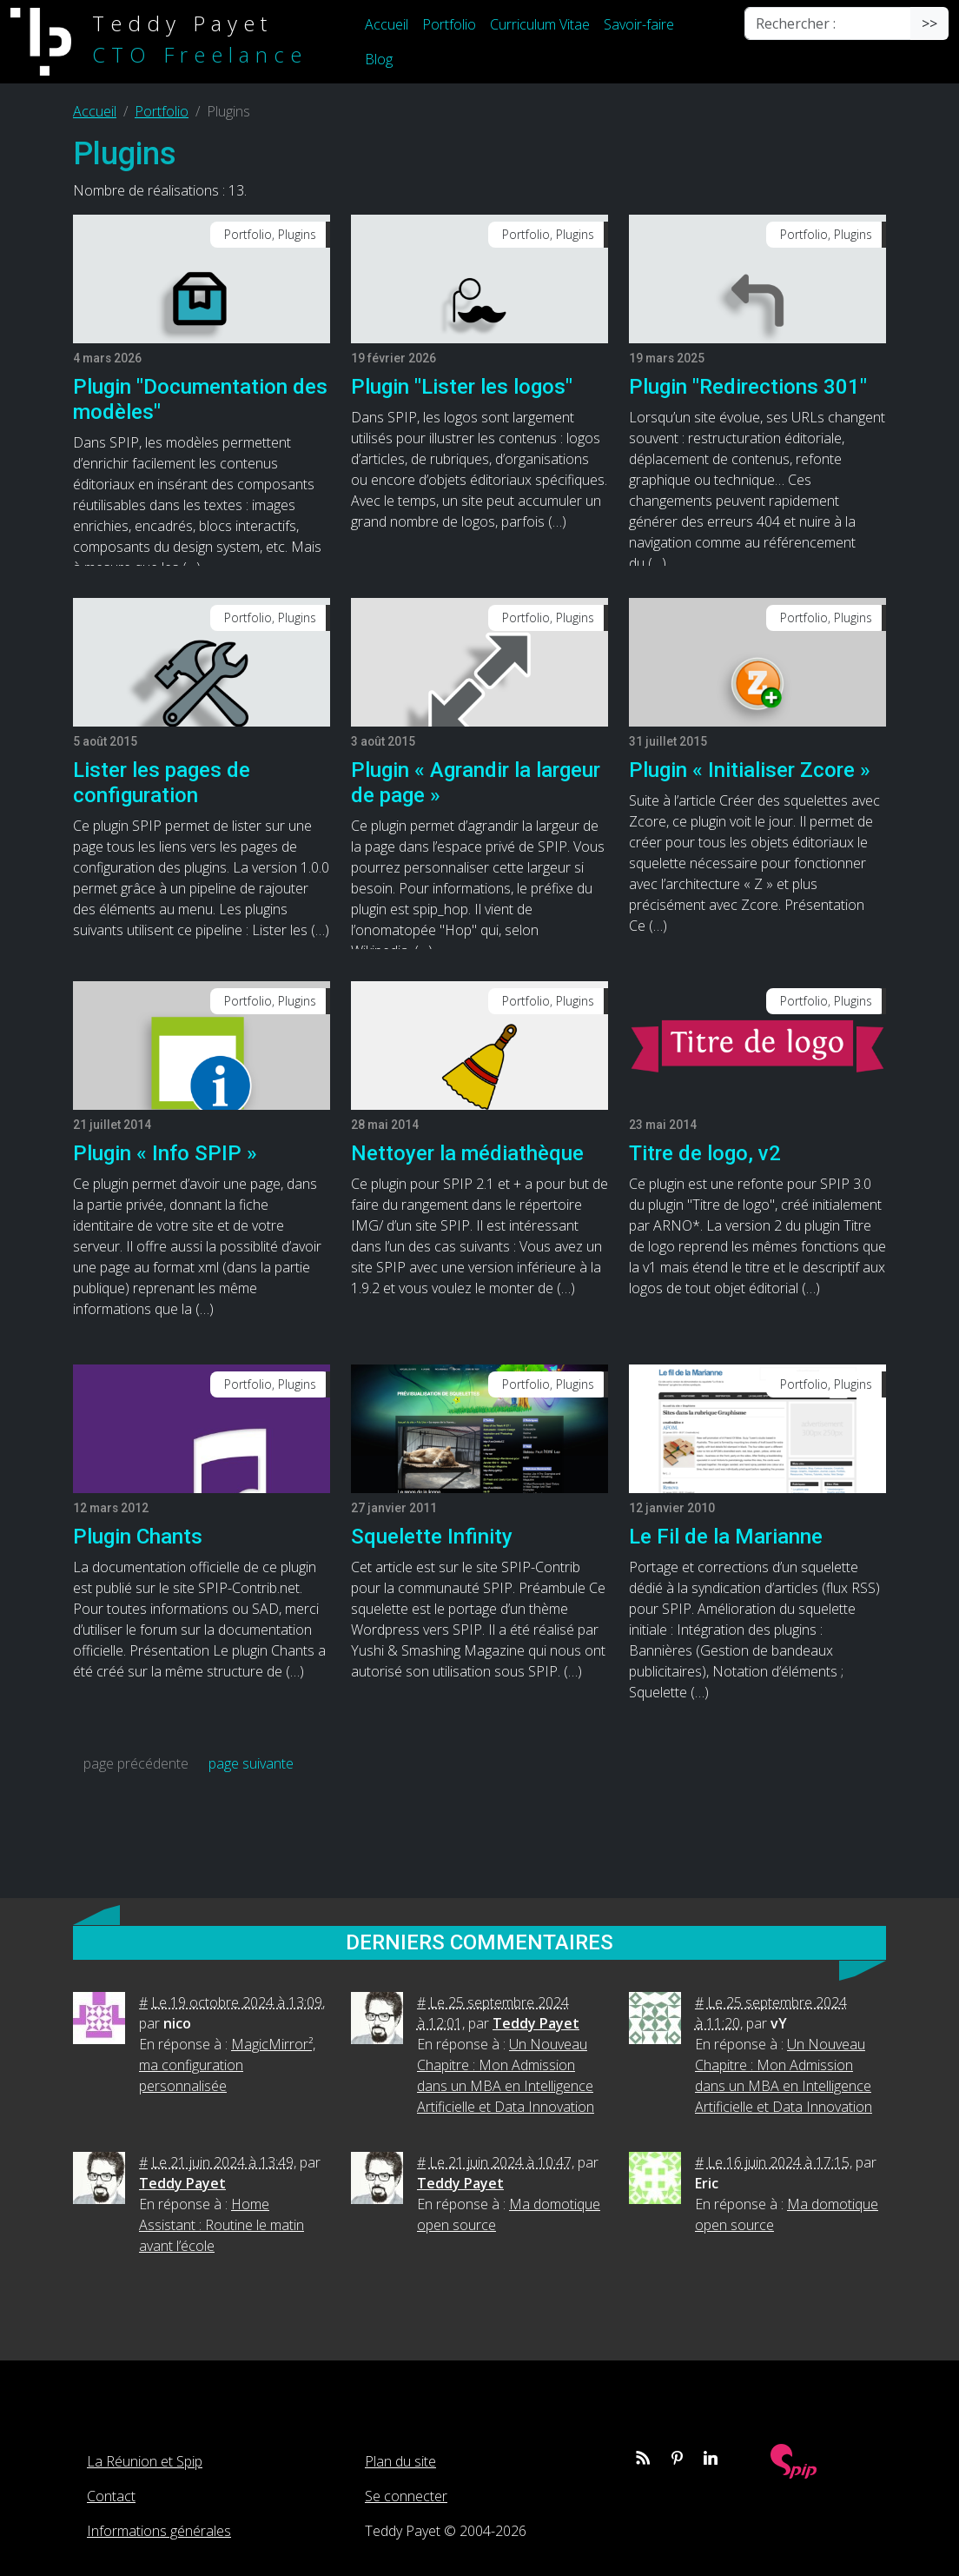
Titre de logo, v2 (705, 1153)
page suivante (251, 1763)
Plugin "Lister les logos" (461, 387)
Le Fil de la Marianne (726, 1536)
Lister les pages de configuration (161, 782)
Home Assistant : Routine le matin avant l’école (221, 2224)
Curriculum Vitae (540, 24)
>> (929, 23)
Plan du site (400, 2461)
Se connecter (406, 2496)
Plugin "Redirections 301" (748, 387)
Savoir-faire (639, 24)
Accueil (386, 24)
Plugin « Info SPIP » (165, 1153)
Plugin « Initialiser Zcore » (749, 770)
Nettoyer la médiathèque (467, 1153)
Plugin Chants (137, 1536)
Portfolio (449, 24)
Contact (111, 2496)
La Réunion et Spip (144, 2461)
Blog (379, 59)
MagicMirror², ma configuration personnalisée (227, 2065)
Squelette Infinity (432, 1536)
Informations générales (159, 2530)
